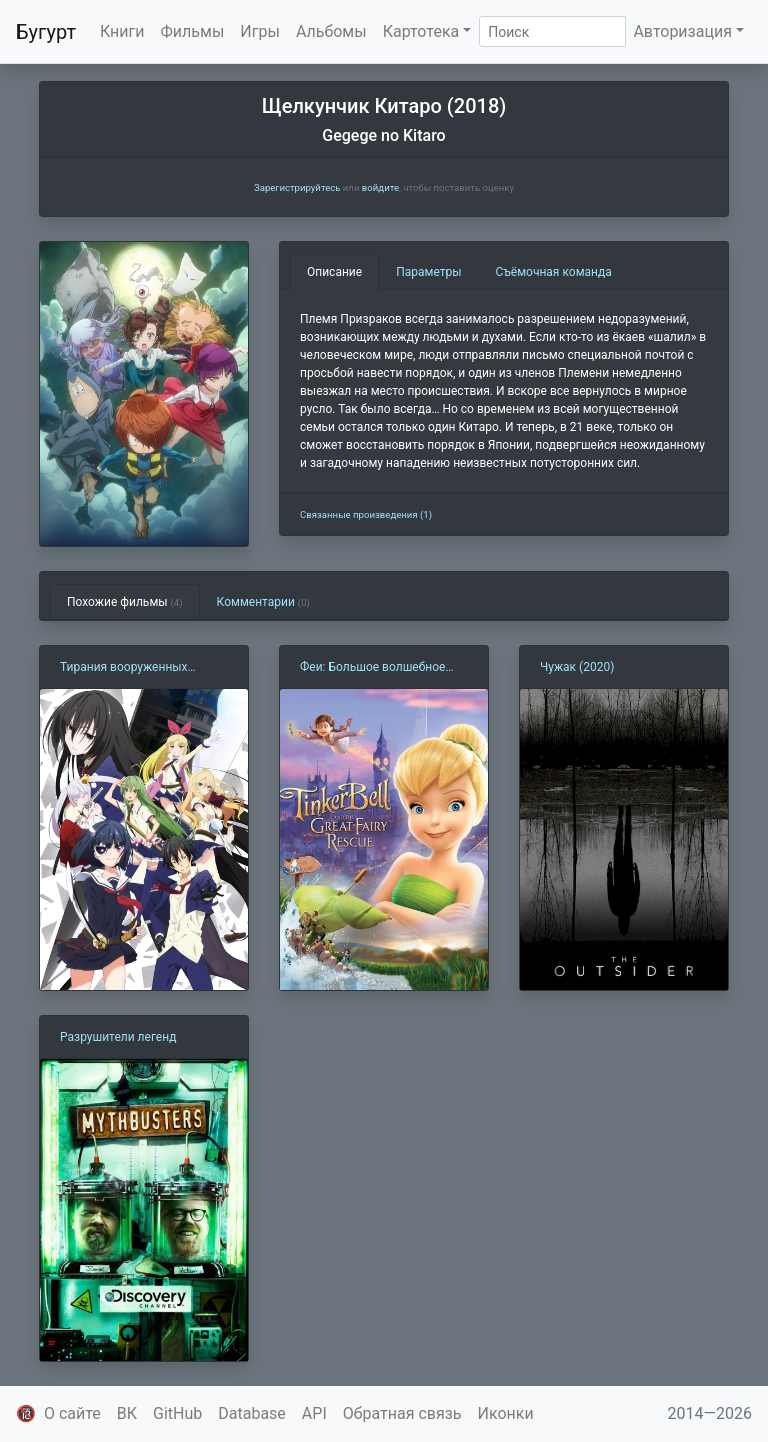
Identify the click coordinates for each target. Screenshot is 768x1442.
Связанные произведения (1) (366, 514)
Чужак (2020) (577, 667)
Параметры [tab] (428, 272)
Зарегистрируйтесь (297, 187)
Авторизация (682, 31)
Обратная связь (402, 1413)
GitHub (177, 1413)
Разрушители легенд (118, 1037)
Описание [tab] (334, 272)
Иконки (506, 1413)
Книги (122, 31)
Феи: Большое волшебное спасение (372, 668)
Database (252, 1413)
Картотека (421, 31)
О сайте (72, 1413)
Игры (260, 31)
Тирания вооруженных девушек (124, 668)
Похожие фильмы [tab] (125, 602)
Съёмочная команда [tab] (554, 272)
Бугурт (46, 32)
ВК (127, 1413)
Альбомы (331, 31)
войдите (380, 187)
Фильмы (193, 31)
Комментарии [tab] (263, 602)
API (314, 1413)
